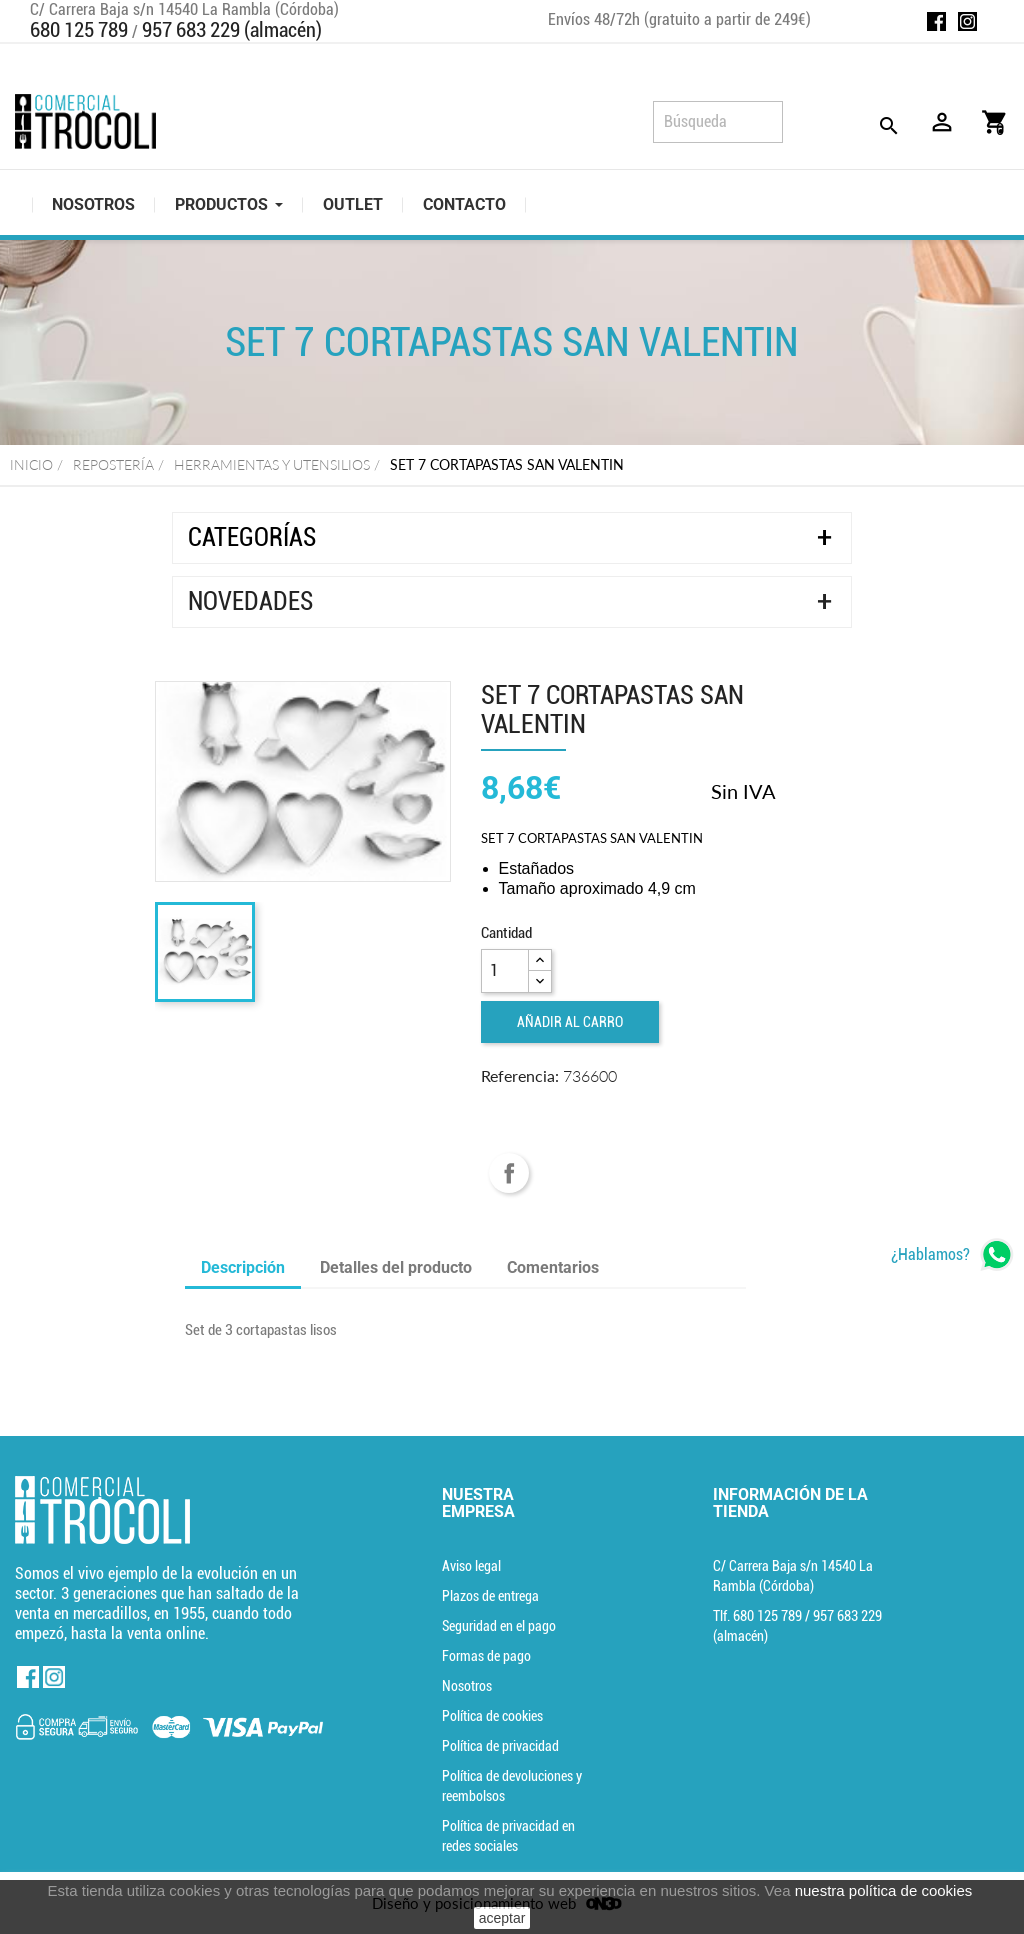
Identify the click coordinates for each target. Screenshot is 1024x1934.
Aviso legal (471, 1566)
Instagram (967, 21)
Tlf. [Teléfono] (759, 1616)
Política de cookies (492, 1716)
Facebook (936, 21)
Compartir (509, 1173)
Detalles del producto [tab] (396, 1267)
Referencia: (520, 1075)
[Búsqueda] (718, 122)
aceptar (502, 1918)
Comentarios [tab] (553, 1267)
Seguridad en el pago (499, 1626)
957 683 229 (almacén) (232, 30)
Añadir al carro (570, 1022)
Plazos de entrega (490, 1596)
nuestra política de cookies (884, 1890)
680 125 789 (79, 30)
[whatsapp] (952, 1254)
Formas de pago (486, 1656)
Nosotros (467, 1686)
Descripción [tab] (243, 1267)
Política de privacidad (500, 1746)
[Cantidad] (505, 971)
